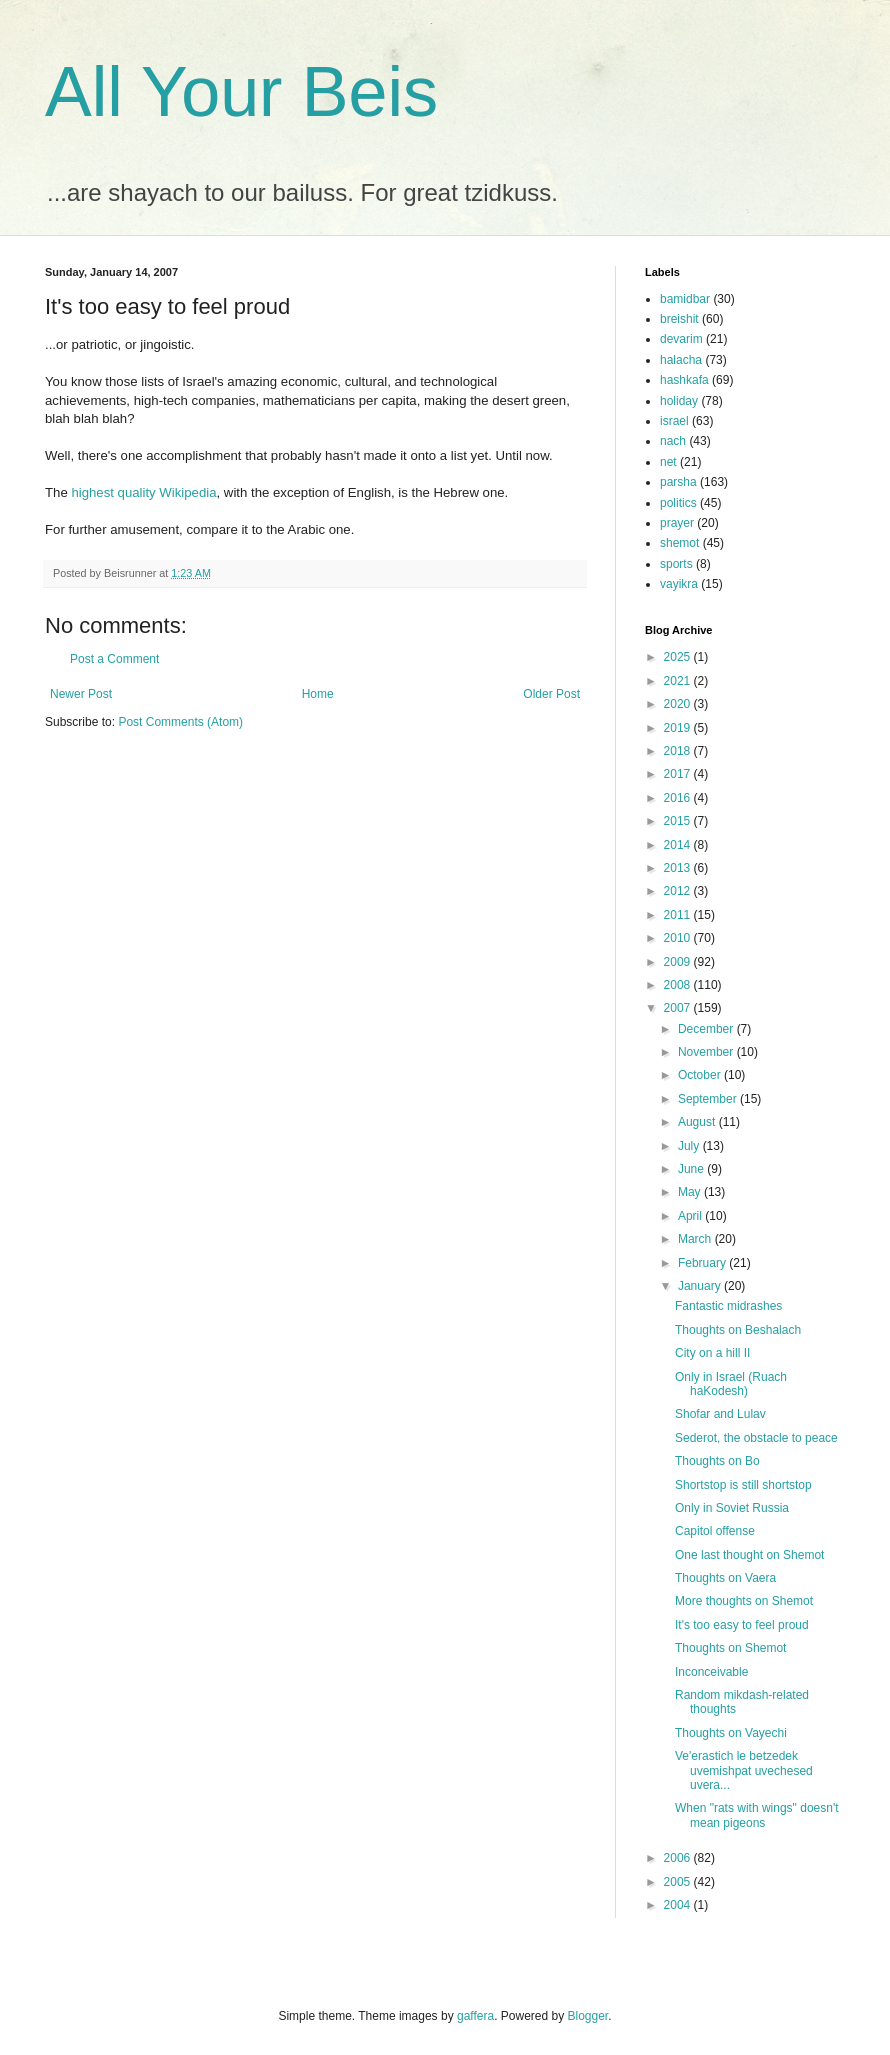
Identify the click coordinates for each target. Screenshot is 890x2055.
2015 (679, 821)
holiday (679, 401)
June (692, 1169)
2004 (679, 1905)
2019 (679, 728)
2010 (679, 938)
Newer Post (81, 694)
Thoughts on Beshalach (738, 1330)
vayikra (679, 584)
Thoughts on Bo (717, 1461)
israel (674, 421)
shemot (679, 543)
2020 (679, 704)
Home (318, 694)
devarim (681, 339)
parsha (678, 482)
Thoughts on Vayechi (731, 1733)
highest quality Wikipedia (143, 492)
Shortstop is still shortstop (743, 1485)
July (690, 1146)
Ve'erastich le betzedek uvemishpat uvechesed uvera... (744, 1770)
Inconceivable (711, 1672)
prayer (677, 523)
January (701, 1286)
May (691, 1192)
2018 (679, 751)
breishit (679, 319)
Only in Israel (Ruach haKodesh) (731, 1384)
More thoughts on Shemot (744, 1601)
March (696, 1239)
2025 (679, 657)
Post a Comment (114, 659)
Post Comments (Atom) (180, 722)
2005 (679, 1882)
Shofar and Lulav (720, 1414)
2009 (679, 962)
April (691, 1216)
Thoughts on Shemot (730, 1648)
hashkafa (684, 380)
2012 (679, 891)
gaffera (475, 2016)
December (707, 1029)
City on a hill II (712, 1353)
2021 (679, 681)
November (707, 1052)
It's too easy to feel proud (742, 1625)
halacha (681, 360)
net (668, 462)
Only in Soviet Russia (732, 1508)
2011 (679, 915)
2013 (679, 868)
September (709, 1099)
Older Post (551, 694)
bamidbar (685, 299)
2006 (679, 1858)
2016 (679, 798)
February (703, 1263)
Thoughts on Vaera (725, 1578)
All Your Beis (241, 92)
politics (678, 503)
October (701, 1075)
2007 (679, 1008)
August (698, 1122)
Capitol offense (715, 1531)
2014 (679, 845)
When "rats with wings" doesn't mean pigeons (757, 1815)
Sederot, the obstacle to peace (756, 1438)
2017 (679, 774)
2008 (679, 985)
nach (673, 441)
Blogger (588, 2016)
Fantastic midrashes (728, 1306)
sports (676, 564)
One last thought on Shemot (749, 1555)
